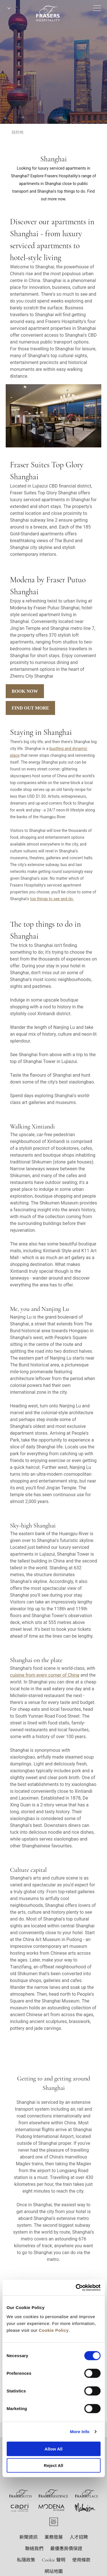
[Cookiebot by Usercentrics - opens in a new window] (76, 2287)
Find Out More (30, 708)
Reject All (53, 2465)
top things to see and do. (52, 899)
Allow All (53, 2448)
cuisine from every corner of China (44, 1675)
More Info (79, 2431)
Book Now (25, 691)
